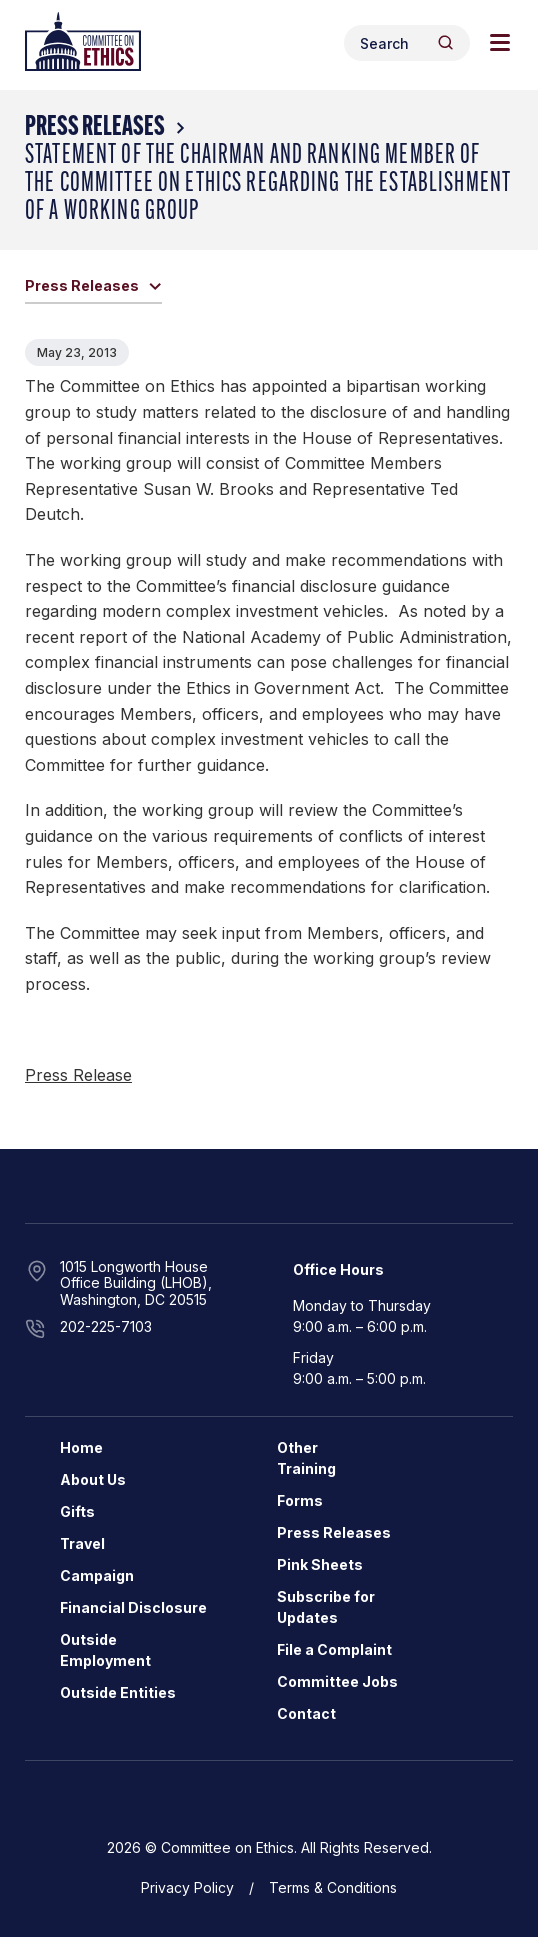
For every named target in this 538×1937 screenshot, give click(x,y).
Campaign (97, 1575)
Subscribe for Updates (326, 1607)
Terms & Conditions (333, 1887)
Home (81, 1447)
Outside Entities (118, 1692)
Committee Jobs (337, 1681)
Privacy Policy (187, 1887)
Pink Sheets (320, 1564)
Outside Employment (105, 1650)
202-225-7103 (106, 1326)
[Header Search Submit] (445, 42)
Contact (306, 1713)
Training (306, 1468)
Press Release (78, 1075)
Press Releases (95, 128)
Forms (300, 1500)
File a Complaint (334, 1649)
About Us (93, 1479)
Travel (82, 1543)
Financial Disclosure (133, 1607)
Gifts (77, 1511)
